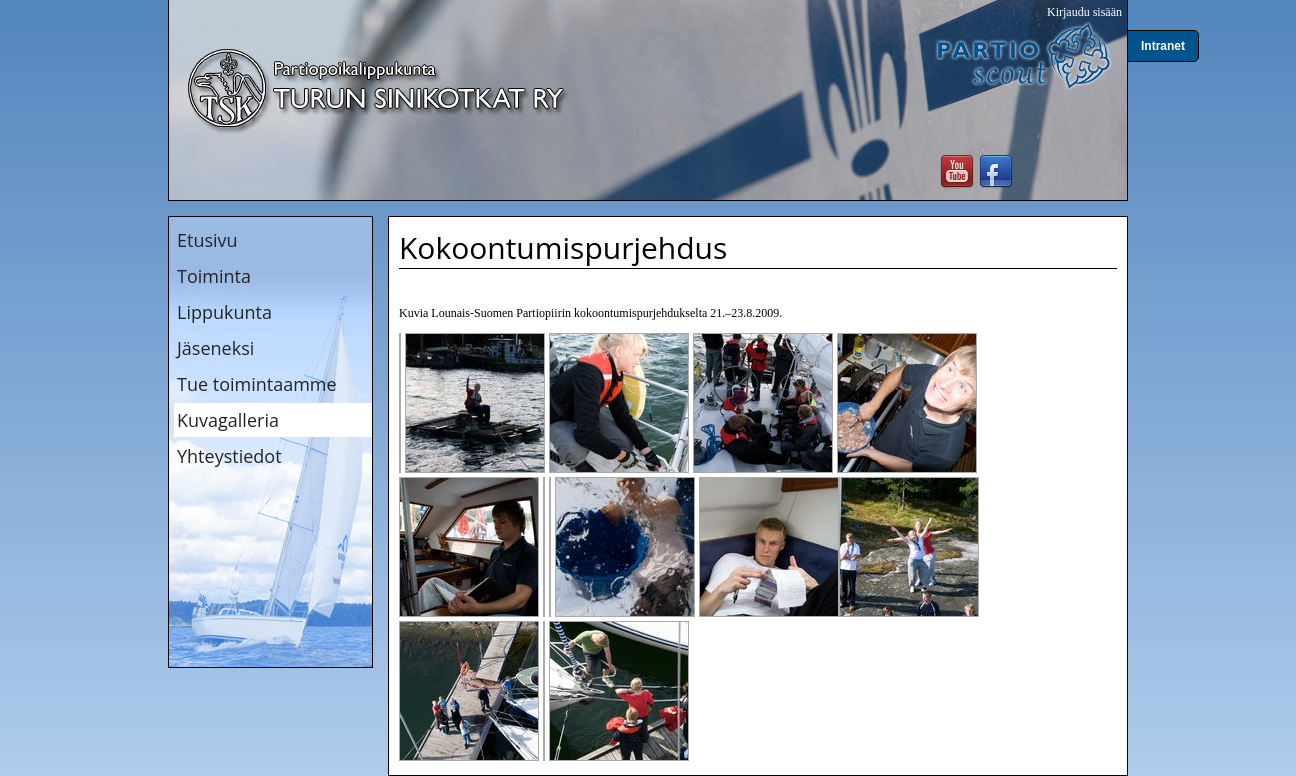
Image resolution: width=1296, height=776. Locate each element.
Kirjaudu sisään (1084, 12)
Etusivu (207, 240)
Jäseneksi (215, 348)
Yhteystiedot (229, 456)
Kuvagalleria (228, 420)
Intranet (1163, 46)
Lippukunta (224, 312)
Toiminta (214, 276)
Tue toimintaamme (257, 384)
